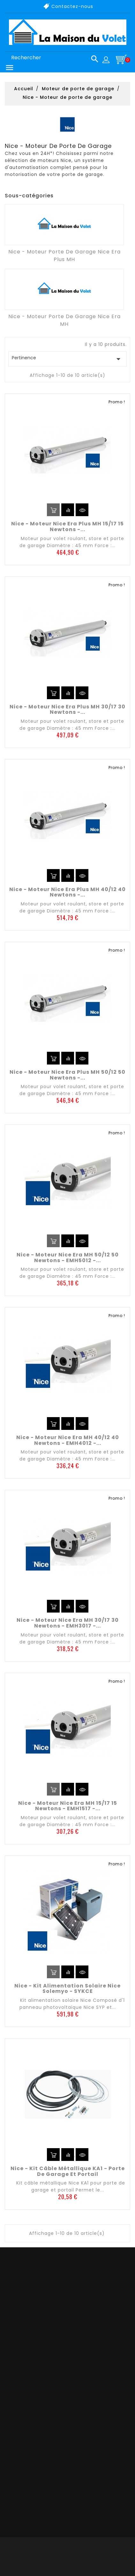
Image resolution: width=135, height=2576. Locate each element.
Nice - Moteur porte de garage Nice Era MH (64, 320)
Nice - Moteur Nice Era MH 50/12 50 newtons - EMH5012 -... (68, 1257)
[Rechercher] (52, 58)
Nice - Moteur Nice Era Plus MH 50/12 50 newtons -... (67, 1074)
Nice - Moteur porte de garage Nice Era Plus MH (64, 255)
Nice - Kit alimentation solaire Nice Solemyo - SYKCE (67, 1988)
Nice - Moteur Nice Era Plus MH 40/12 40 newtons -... (67, 892)
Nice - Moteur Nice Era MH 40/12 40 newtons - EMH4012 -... (67, 1440)
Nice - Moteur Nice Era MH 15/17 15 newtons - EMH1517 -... (67, 1805)
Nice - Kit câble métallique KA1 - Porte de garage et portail (68, 2171)
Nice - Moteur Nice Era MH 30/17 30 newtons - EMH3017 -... (68, 1622)
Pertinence (67, 359)
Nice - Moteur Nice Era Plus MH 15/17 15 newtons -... (67, 526)
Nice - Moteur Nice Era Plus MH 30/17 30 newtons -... (67, 709)
